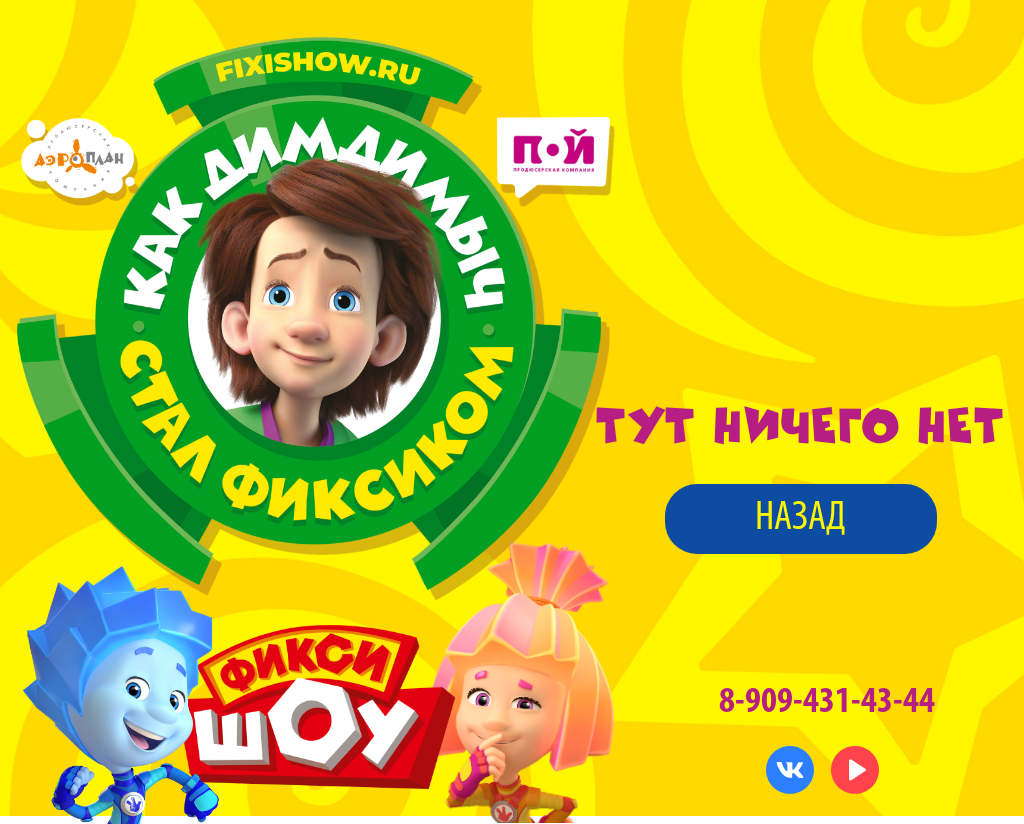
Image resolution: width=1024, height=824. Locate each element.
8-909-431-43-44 (827, 702)
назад (800, 518)
